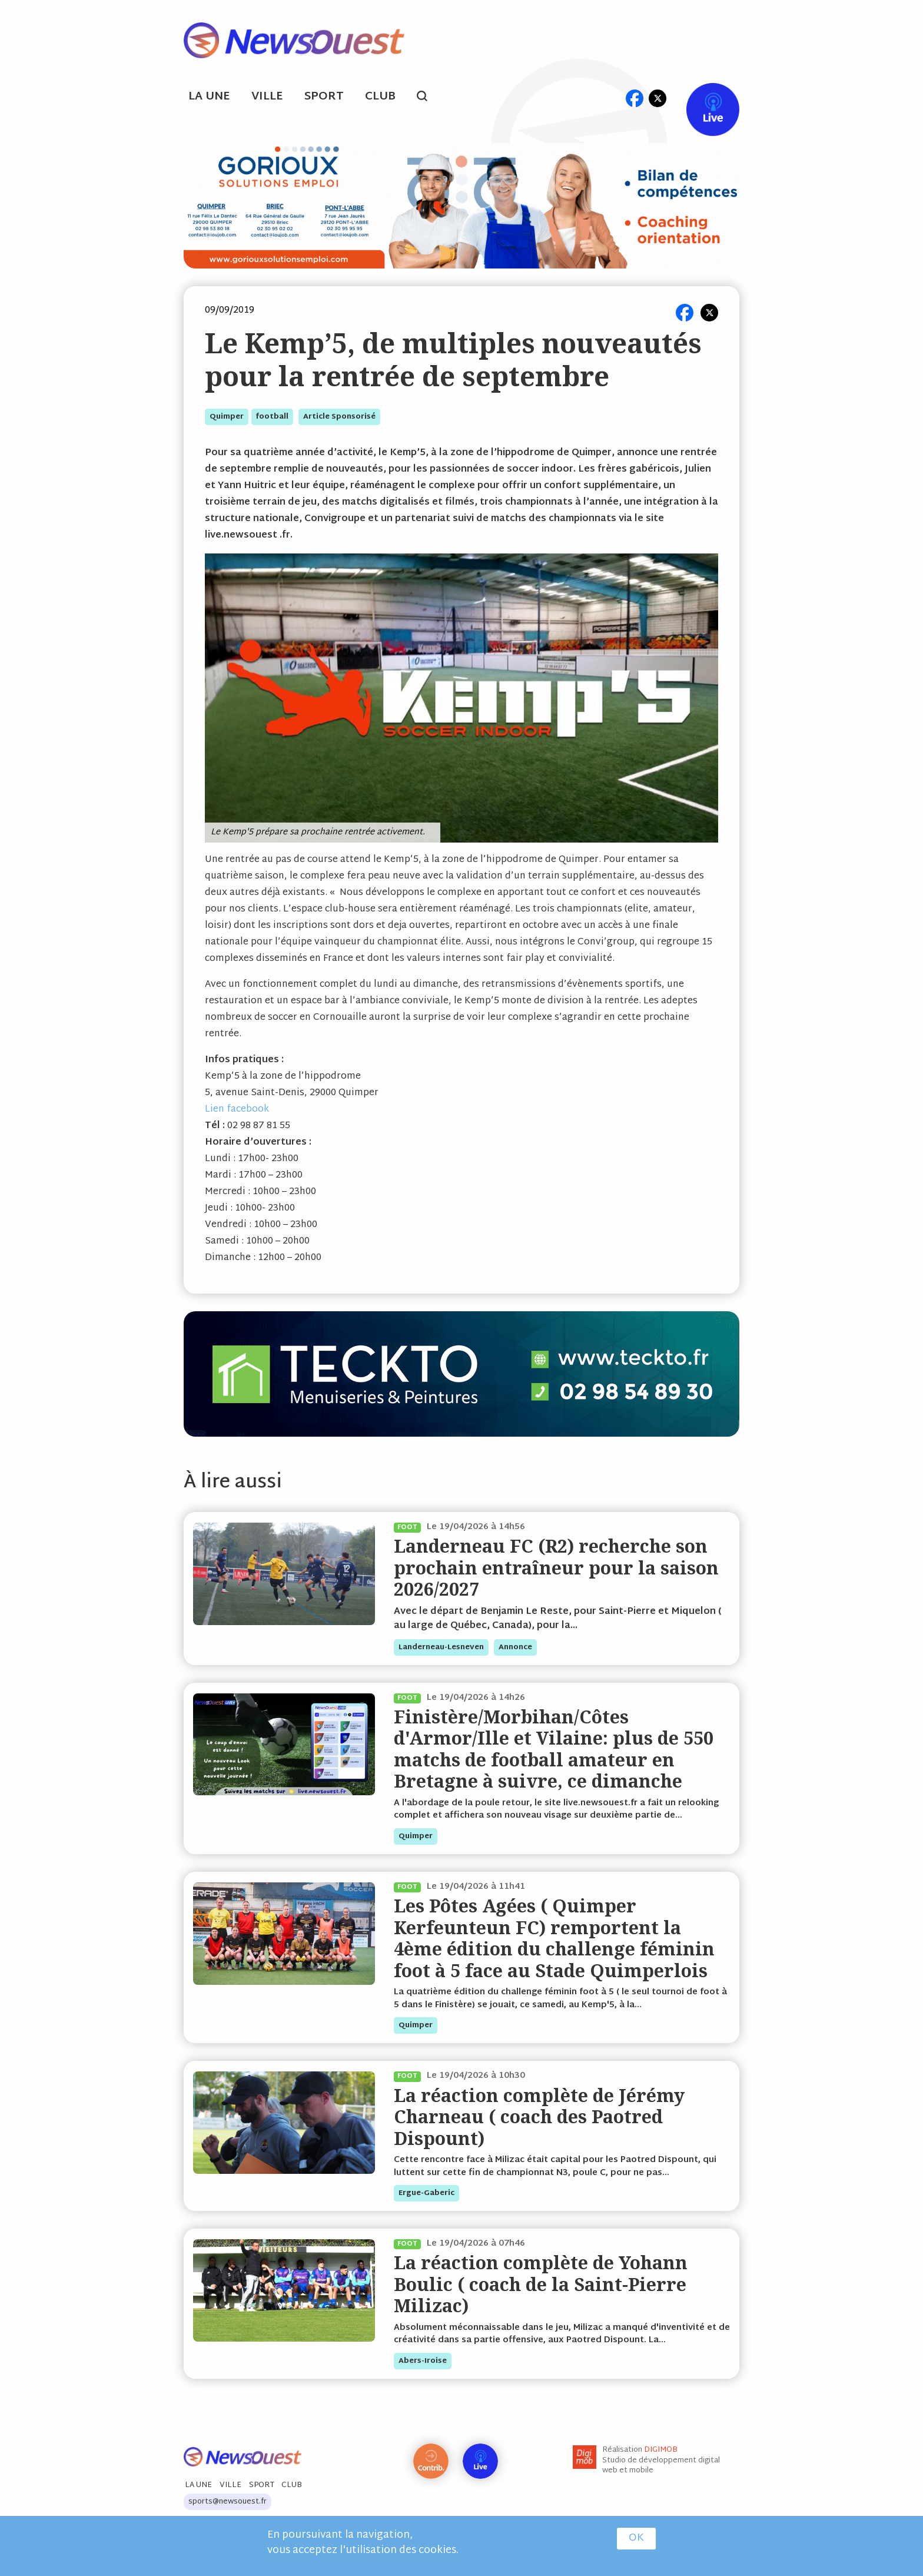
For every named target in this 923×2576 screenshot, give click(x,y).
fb (634, 98)
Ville (267, 97)
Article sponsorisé (339, 417)
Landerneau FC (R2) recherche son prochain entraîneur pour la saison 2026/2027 (556, 1567)
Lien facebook (237, 1109)
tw (657, 98)
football (272, 417)
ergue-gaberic (426, 2193)
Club (380, 97)
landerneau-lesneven (441, 1647)
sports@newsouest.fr (227, 2502)
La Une (209, 97)
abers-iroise (423, 2361)
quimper (227, 417)
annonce (515, 1647)
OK (636, 2538)
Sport (324, 97)
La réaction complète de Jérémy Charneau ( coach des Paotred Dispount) (539, 2116)
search (428, 98)
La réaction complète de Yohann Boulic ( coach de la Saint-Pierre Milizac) (541, 2284)
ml (611, 98)
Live (700, 98)
